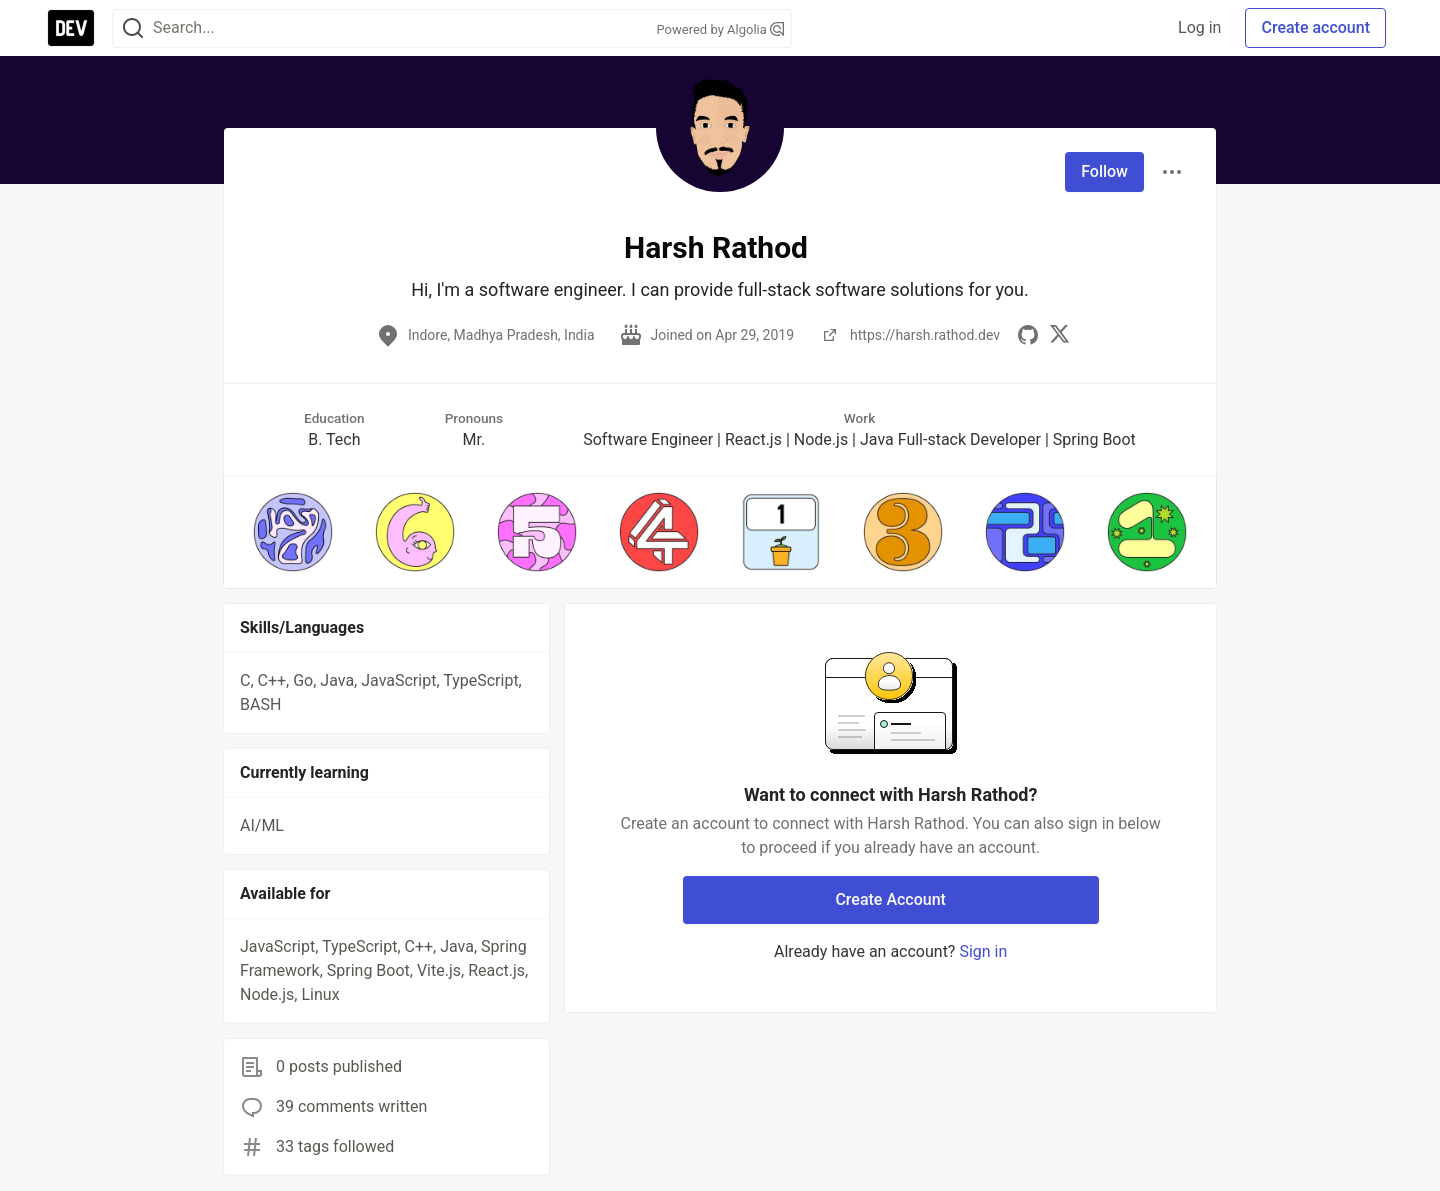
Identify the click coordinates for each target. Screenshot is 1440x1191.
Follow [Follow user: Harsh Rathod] (1104, 171)
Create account (1315, 27)
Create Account (890, 899)
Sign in (983, 951)
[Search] (133, 28)
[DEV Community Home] (71, 28)
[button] (293, 532)
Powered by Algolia (720, 29)
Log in (1199, 27)
